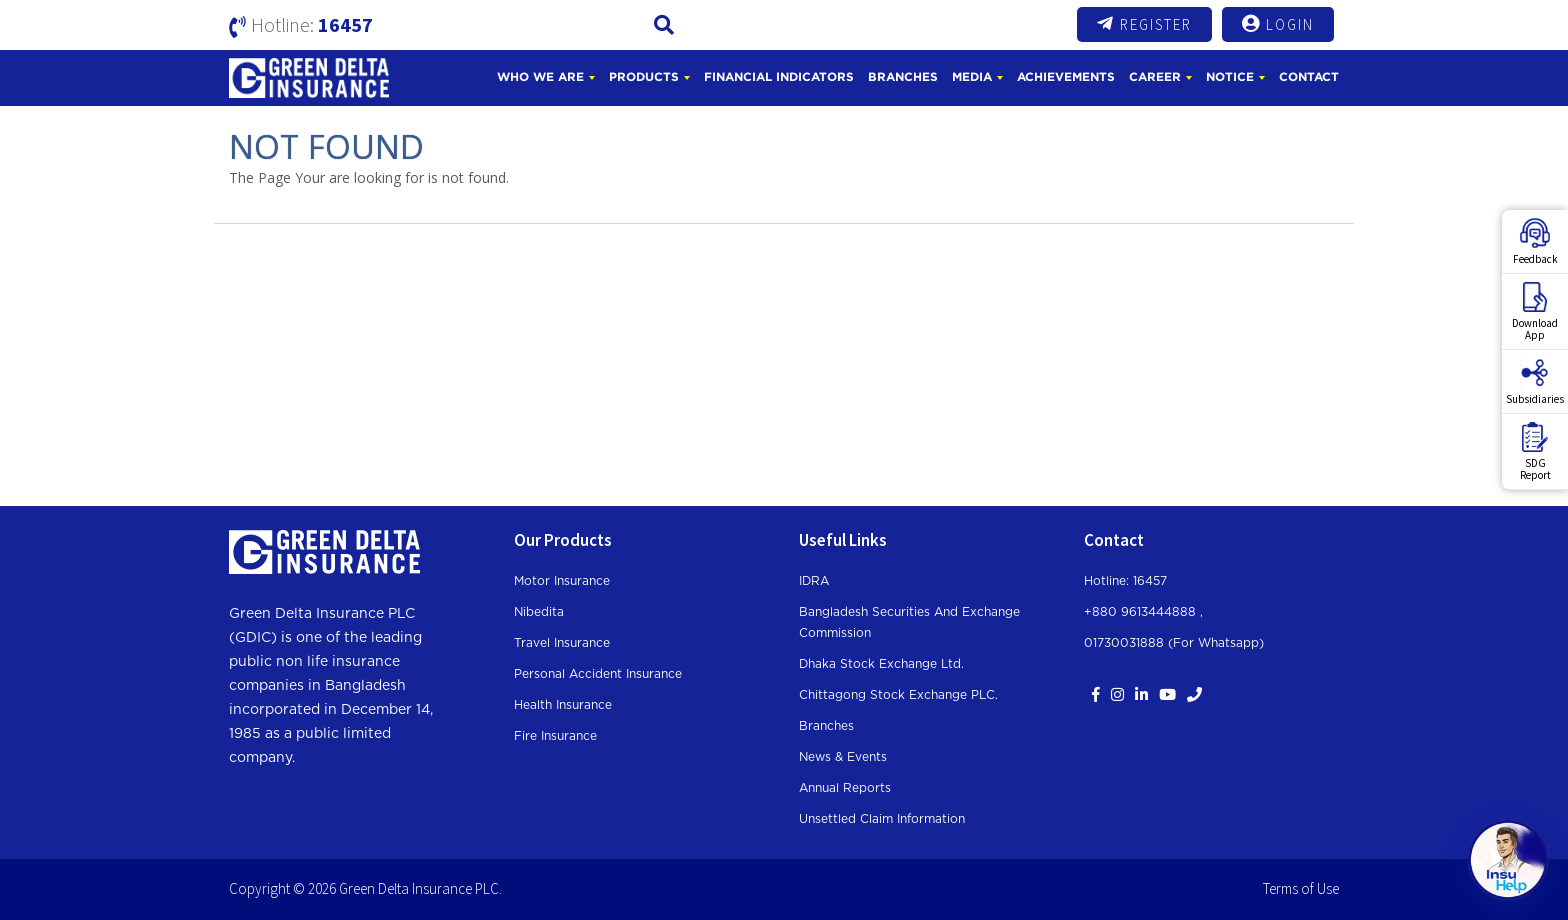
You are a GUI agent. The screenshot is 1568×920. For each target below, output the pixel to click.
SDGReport (1535, 452)
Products (644, 76)
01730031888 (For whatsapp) (1174, 643)
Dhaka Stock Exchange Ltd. (881, 664)
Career (1155, 76)
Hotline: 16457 (1125, 581)
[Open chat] (1508, 860)
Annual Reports (845, 788)
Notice (1230, 76)
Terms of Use (1301, 888)
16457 (345, 24)
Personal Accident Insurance (598, 674)
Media (972, 76)
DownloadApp (1535, 312)
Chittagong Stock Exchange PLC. (898, 695)
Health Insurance (563, 705)
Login (1278, 24)
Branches (903, 76)
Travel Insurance (562, 643)
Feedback (1535, 242)
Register (1144, 24)
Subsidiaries (1535, 382)
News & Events (843, 757)
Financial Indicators (779, 76)
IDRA (814, 581)
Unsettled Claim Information (882, 819)
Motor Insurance (562, 581)
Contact (1309, 76)
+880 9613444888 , (1143, 612)
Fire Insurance (555, 736)
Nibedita (539, 612)
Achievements (1066, 76)
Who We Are (540, 76)
